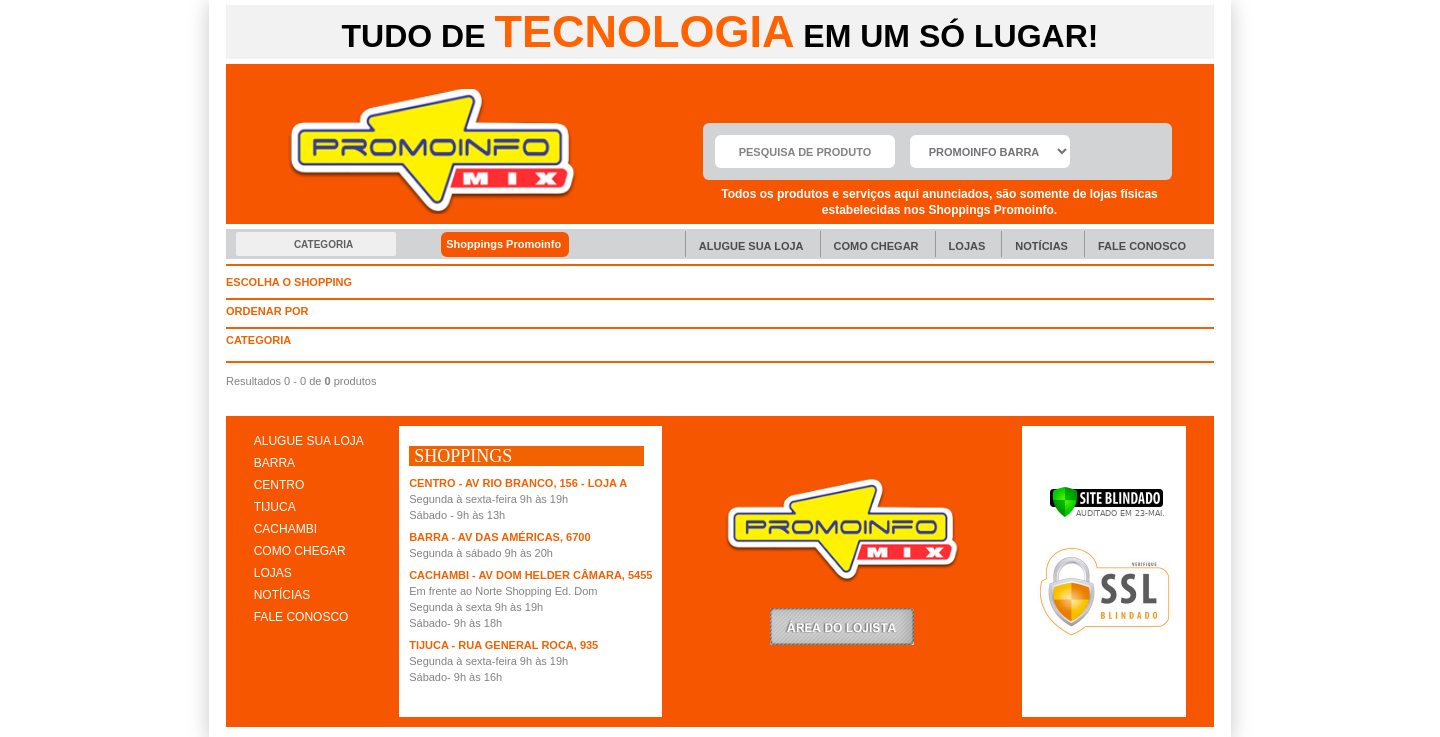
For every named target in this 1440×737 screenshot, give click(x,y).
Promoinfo (432, 151)
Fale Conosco (1142, 246)
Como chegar (876, 246)
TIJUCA (275, 507)
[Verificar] (1106, 514)
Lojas (967, 246)
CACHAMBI (285, 529)
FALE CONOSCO (301, 617)
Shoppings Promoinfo (514, 244)
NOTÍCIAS (282, 595)
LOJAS (273, 573)
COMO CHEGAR (300, 551)
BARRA (274, 463)
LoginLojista (842, 626)
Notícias (1041, 246)
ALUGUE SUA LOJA (309, 441)
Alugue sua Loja (751, 246)
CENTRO (279, 485)
